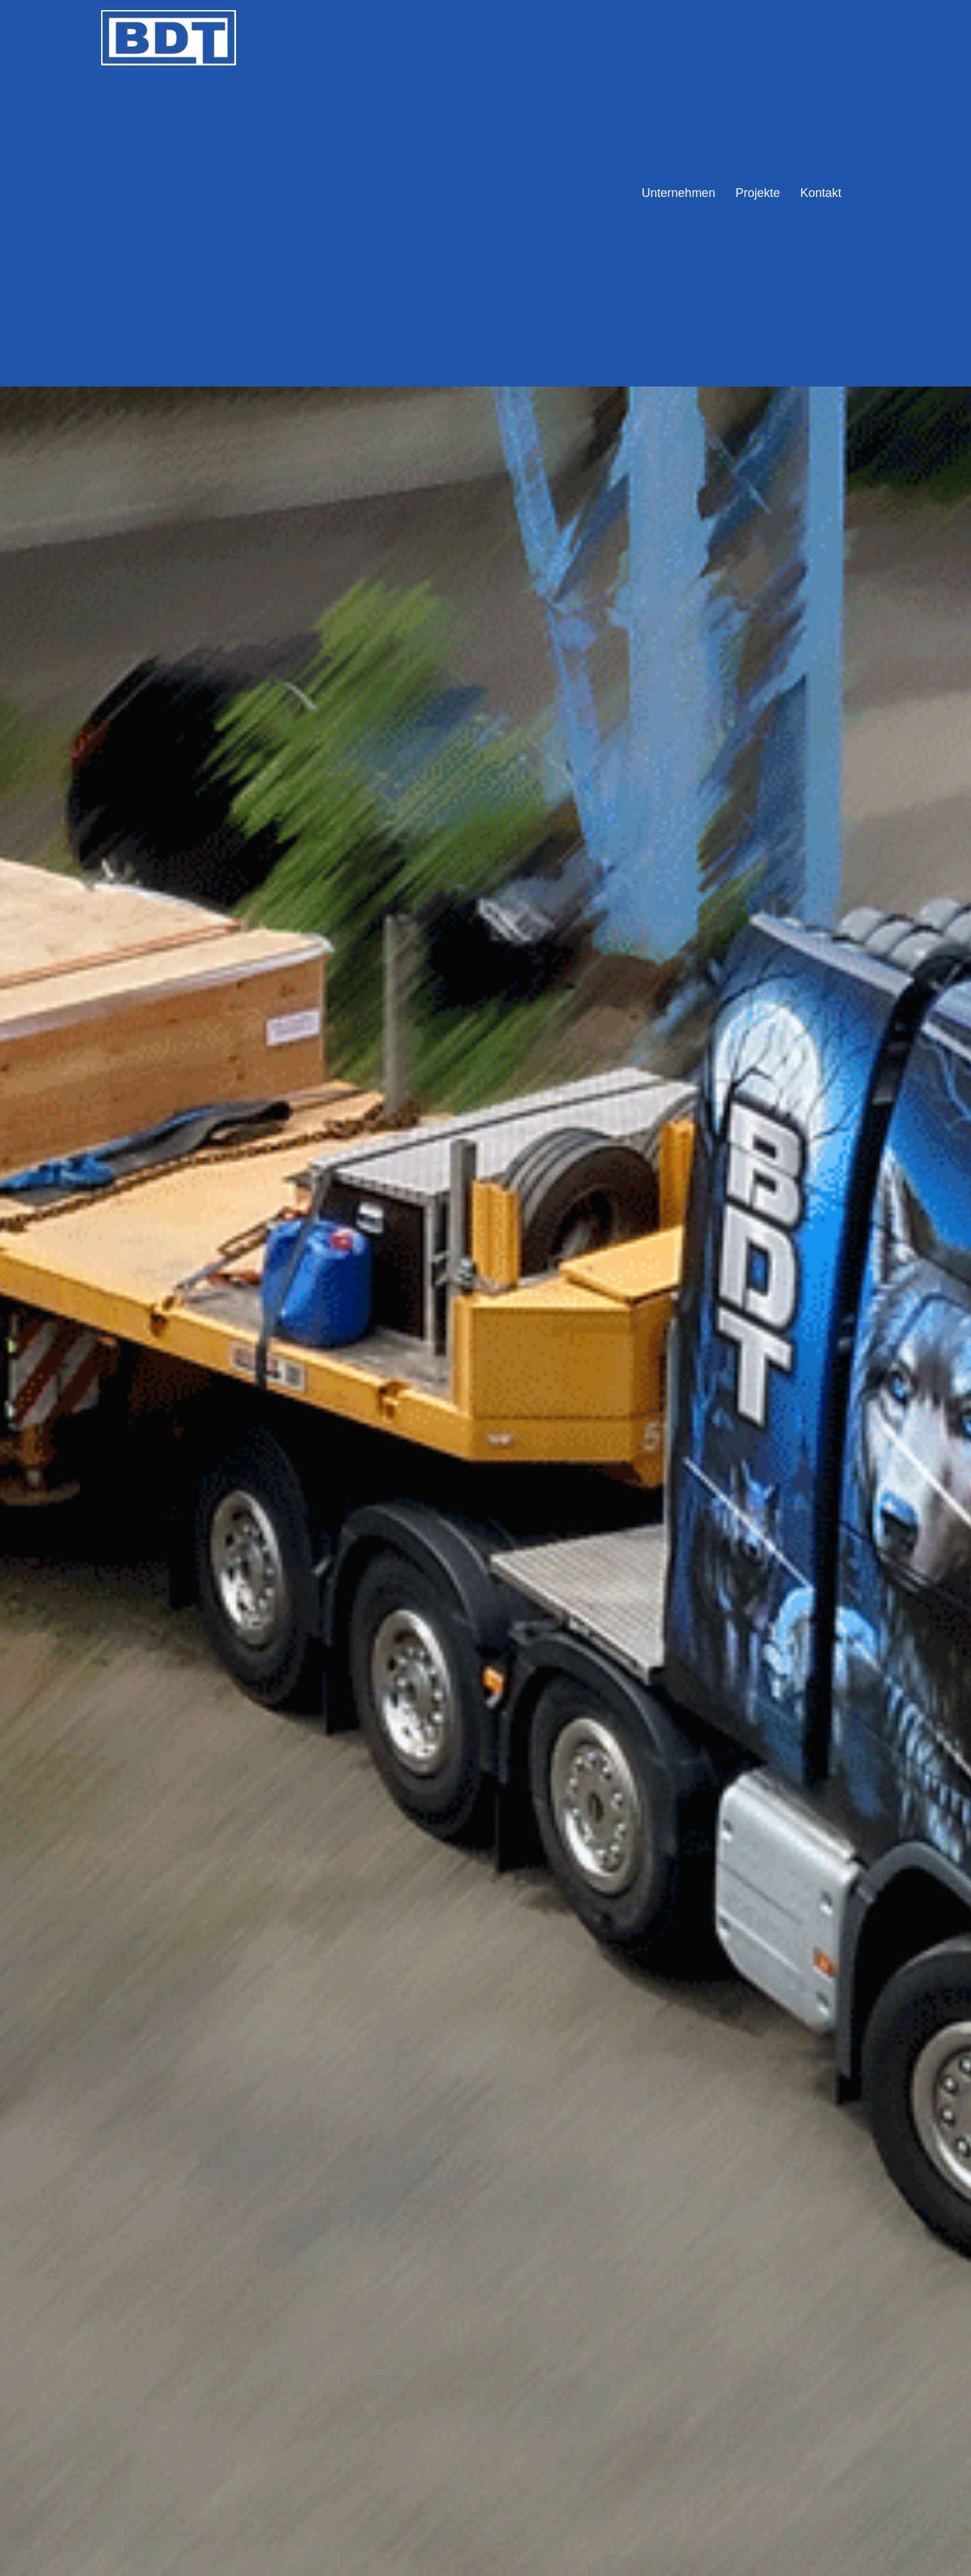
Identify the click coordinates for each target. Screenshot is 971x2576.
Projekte (758, 193)
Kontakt (821, 193)
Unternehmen (678, 193)
